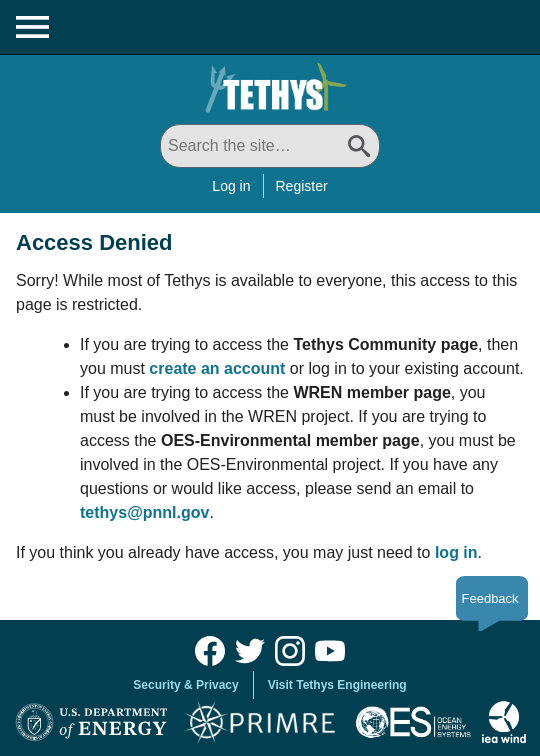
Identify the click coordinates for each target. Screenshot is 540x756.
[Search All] (270, 146)
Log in (231, 186)
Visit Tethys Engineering (337, 685)
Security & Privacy (185, 685)
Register (302, 186)
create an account (217, 368)
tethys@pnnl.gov (144, 512)
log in (456, 552)
